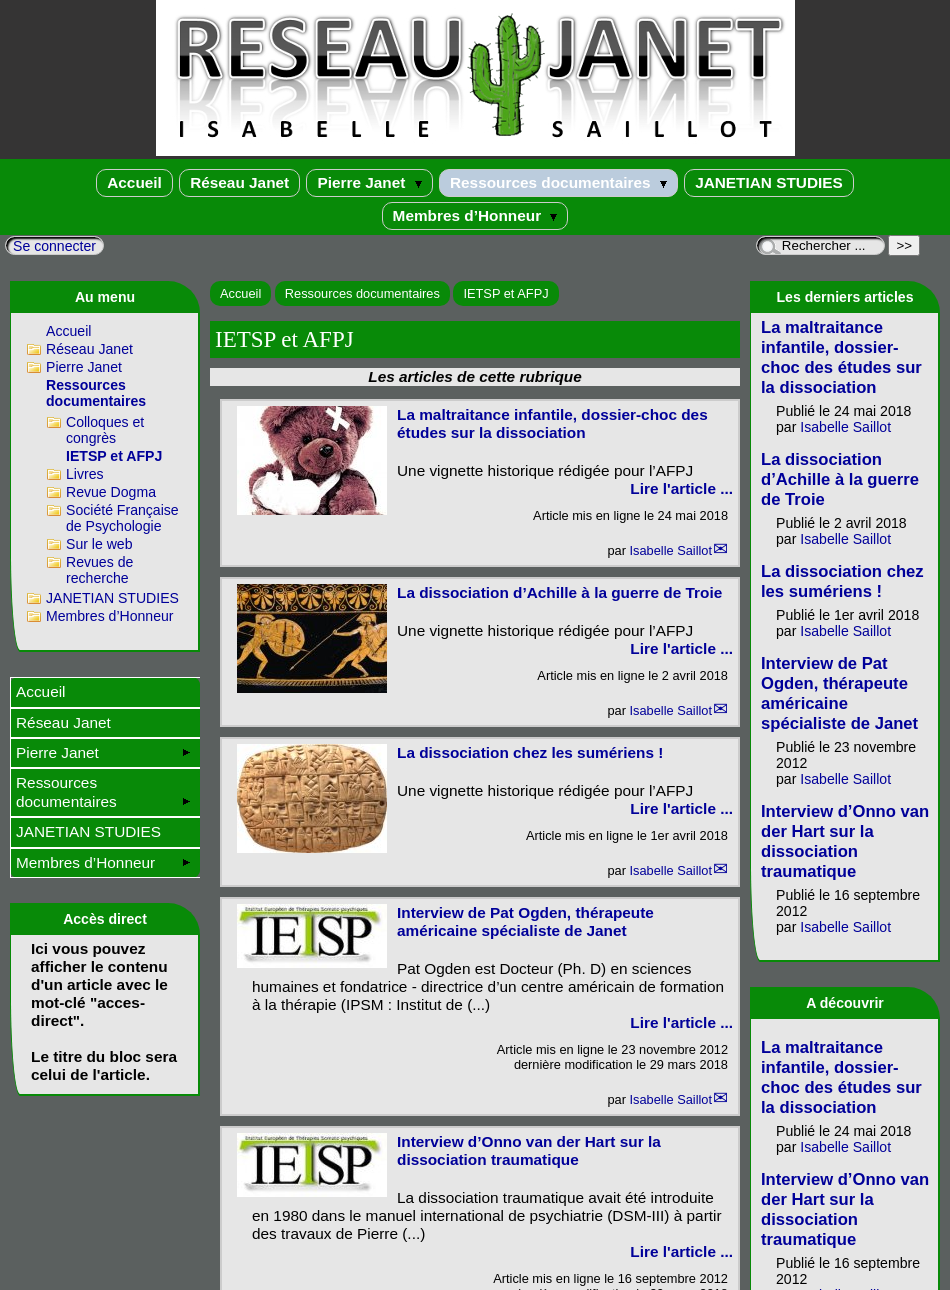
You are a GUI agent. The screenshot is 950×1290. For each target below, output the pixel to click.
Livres (85, 474)
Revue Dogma (111, 492)
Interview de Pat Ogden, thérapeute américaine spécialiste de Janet (525, 921)
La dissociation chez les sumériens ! (530, 752)
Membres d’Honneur (475, 215)
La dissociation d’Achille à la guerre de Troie (559, 592)
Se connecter (54, 246)
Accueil (134, 182)
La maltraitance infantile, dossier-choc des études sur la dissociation (552, 423)
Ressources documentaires (558, 182)
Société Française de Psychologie (122, 518)
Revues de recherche (99, 570)
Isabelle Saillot (670, 550)
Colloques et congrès (105, 430)
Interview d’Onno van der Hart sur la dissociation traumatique (529, 1150)
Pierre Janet (369, 182)
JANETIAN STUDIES (769, 182)
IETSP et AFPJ (505, 293)
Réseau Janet (239, 182)
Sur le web (99, 544)
